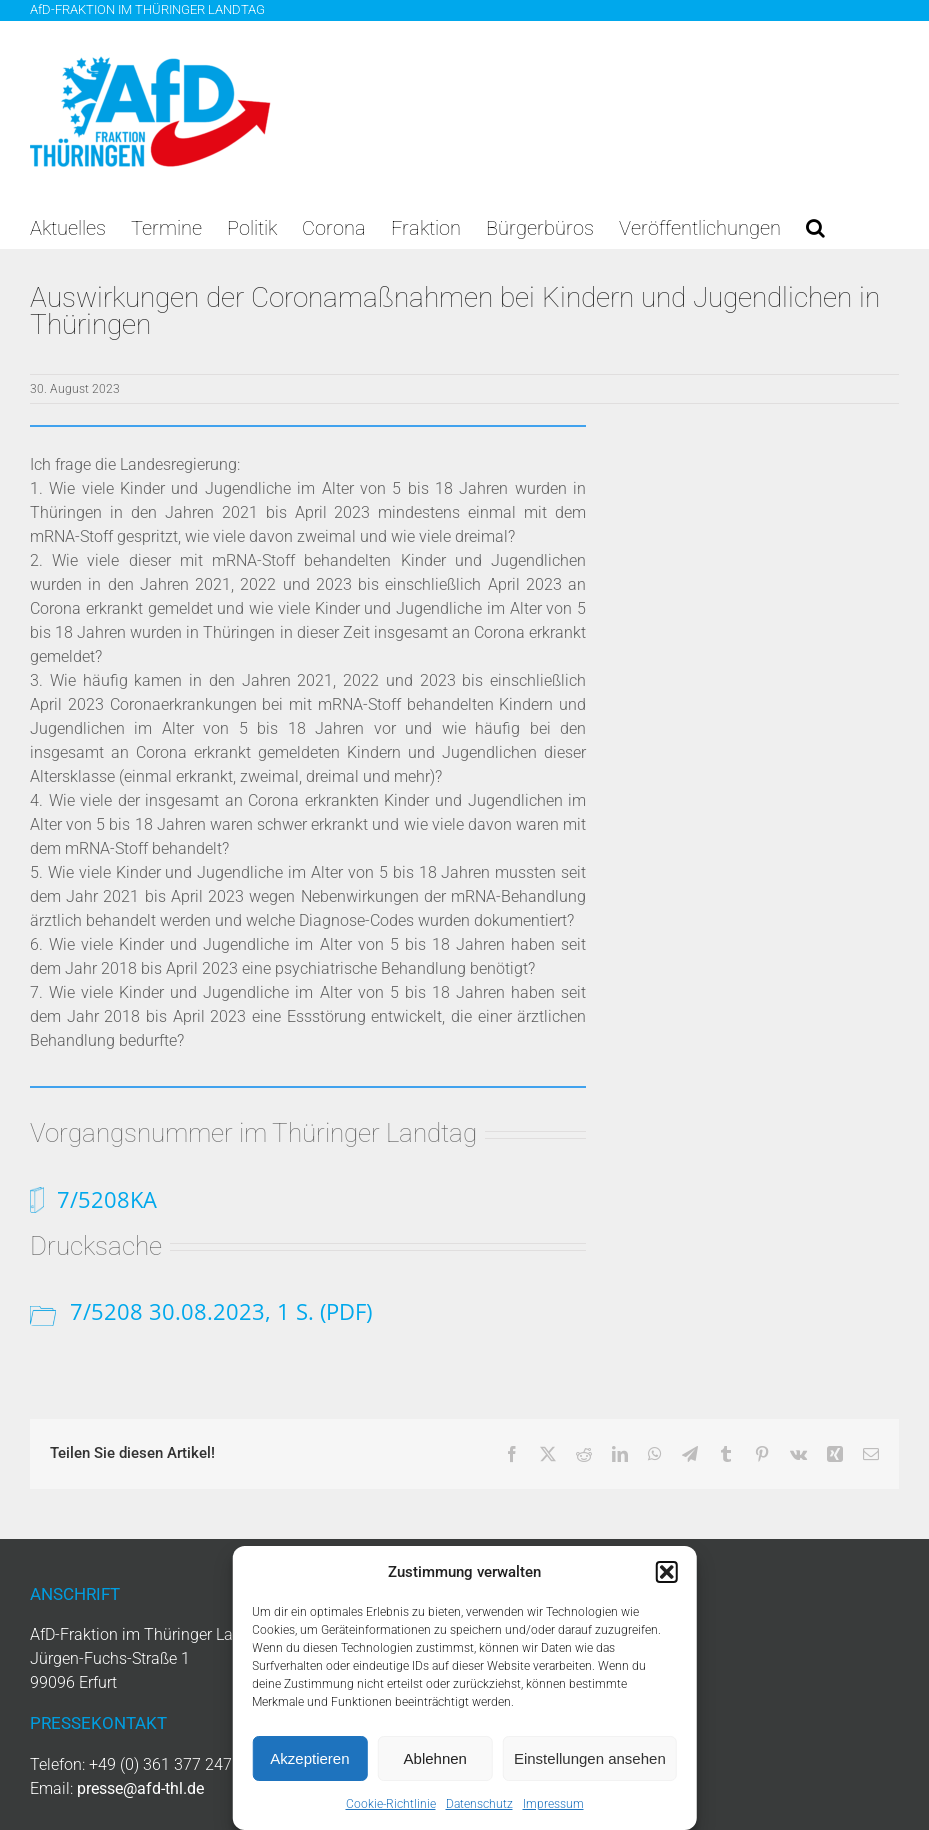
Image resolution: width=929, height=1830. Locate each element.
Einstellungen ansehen (590, 1758)
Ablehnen (435, 1758)
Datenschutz (479, 1804)
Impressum (553, 1804)
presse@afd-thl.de (140, 1788)
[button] (667, 1572)
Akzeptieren (309, 1758)
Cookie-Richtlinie (391, 1804)
